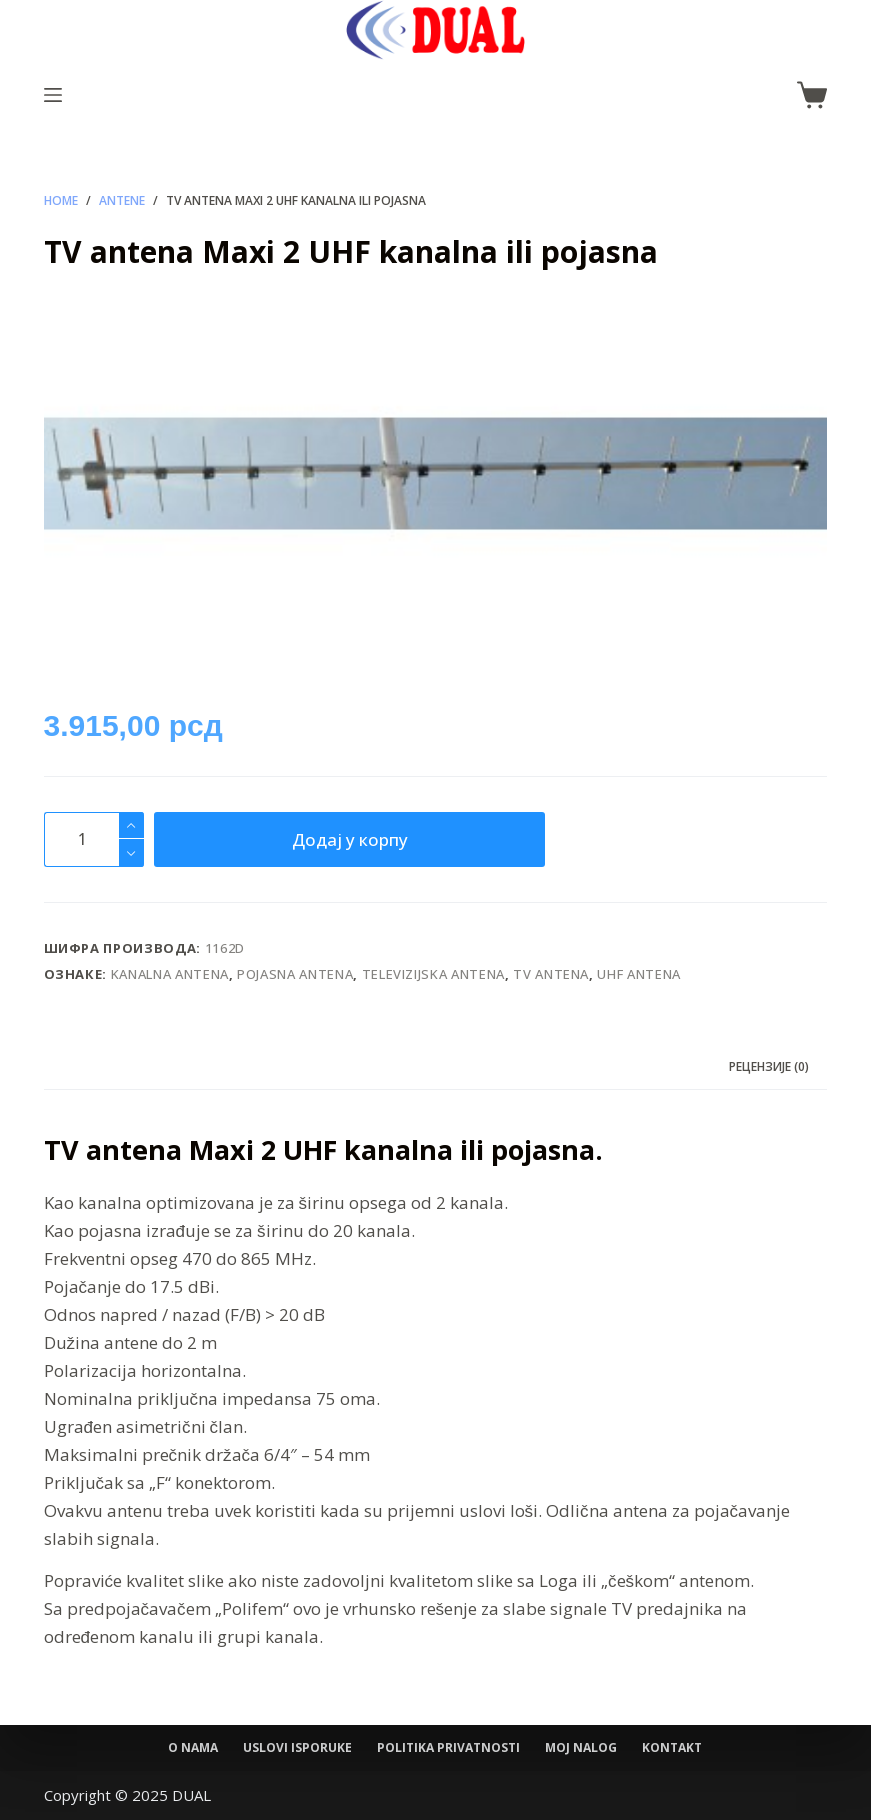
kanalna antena (170, 974)
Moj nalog (581, 1748)
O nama (193, 1748)
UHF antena (639, 974)
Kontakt (672, 1748)
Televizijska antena (433, 974)
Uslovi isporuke (297, 1748)
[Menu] (53, 95)
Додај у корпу (350, 839)
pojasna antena (295, 974)
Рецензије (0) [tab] (769, 1066)
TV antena (551, 974)
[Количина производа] (94, 839)
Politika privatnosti (448, 1748)
